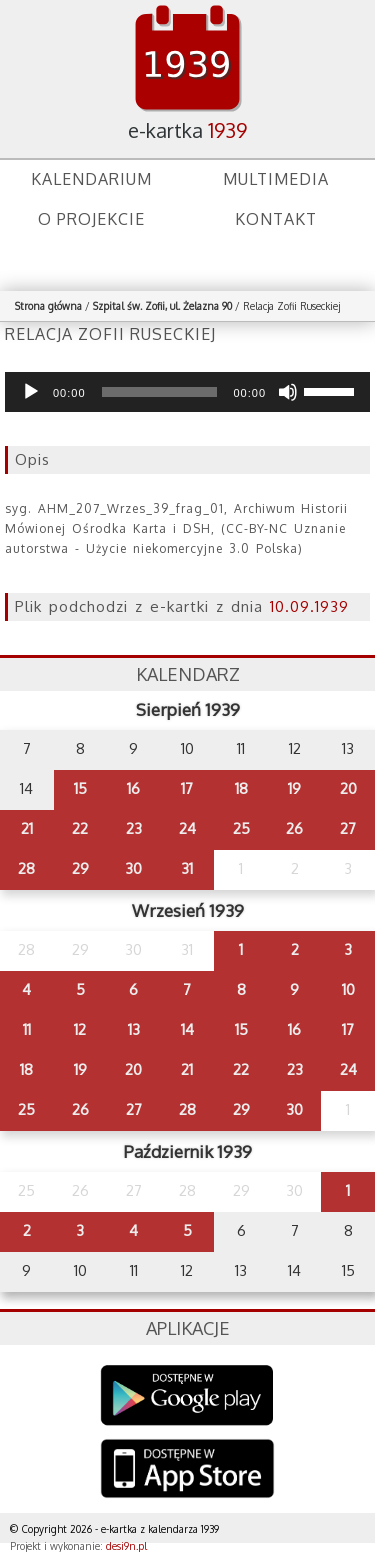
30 (133, 868)
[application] (187, 392)
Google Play (187, 1395)
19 (294, 788)
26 (294, 828)
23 (134, 828)
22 (80, 828)
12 (80, 1029)
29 (80, 868)
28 (26, 868)
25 (241, 828)
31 (187, 868)
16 (133, 788)
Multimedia (276, 179)
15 (80, 788)
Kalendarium (91, 179)
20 (348, 788)
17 (187, 788)
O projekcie (91, 219)
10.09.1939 (309, 606)
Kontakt (276, 219)
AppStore (187, 1470)
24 (187, 828)
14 (187, 1029)
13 (134, 1029)
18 (241, 788)
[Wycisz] (288, 392)
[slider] (160, 392)
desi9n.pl (126, 1546)
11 (27, 1029)
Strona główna (48, 306)
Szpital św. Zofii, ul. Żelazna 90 (162, 306)
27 (348, 828)
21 (27, 828)
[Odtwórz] (31, 392)
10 (348, 989)
